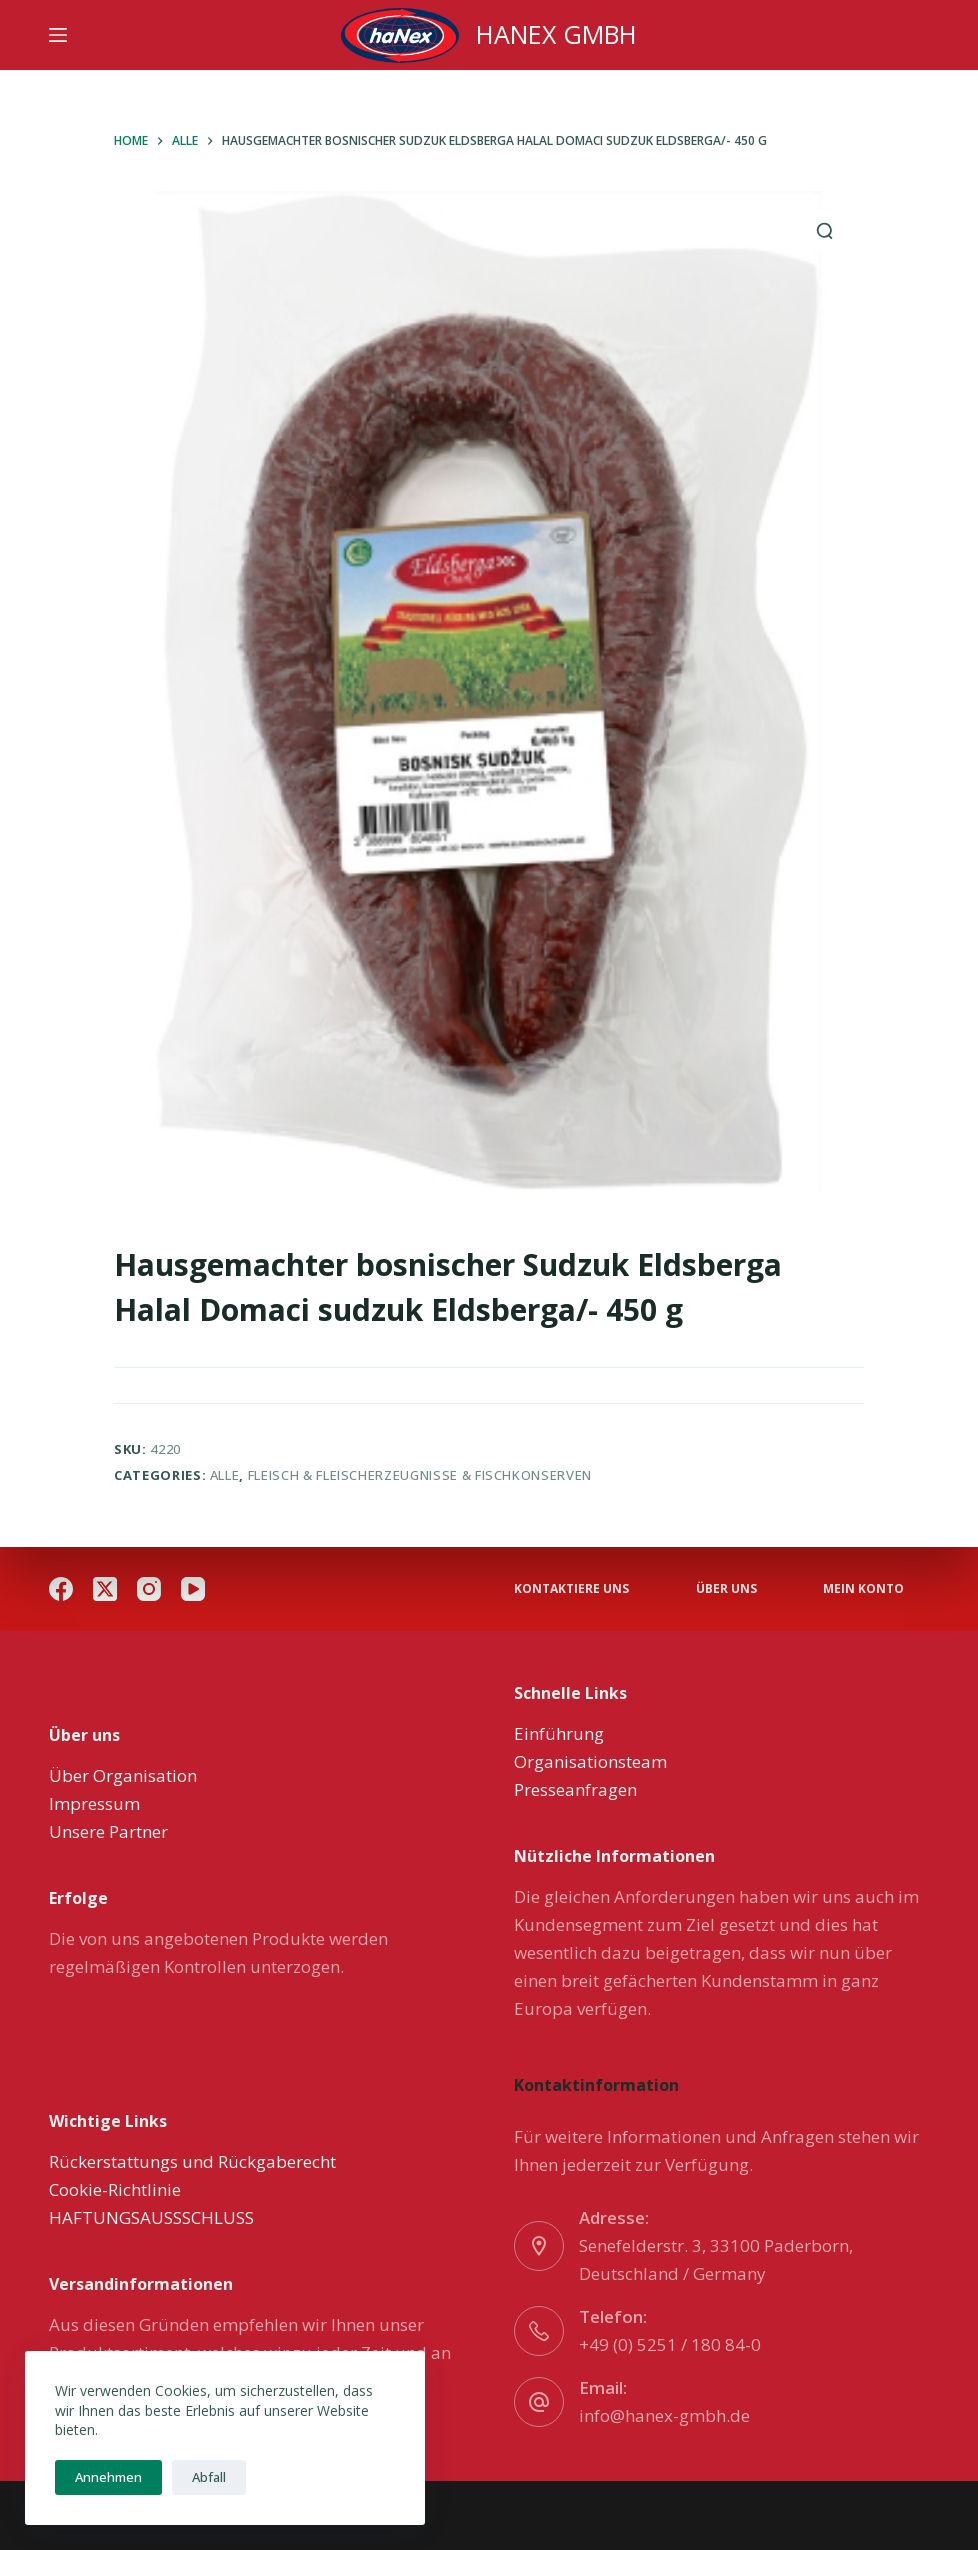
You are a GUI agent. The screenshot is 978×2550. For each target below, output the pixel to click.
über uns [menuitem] (726, 1589)
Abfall (209, 2477)
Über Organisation (123, 1775)
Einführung (559, 1733)
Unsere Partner (108, 1831)
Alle (225, 1475)
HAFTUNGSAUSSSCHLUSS (151, 2217)
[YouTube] (193, 1589)
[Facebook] (61, 1589)
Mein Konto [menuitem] (863, 1589)
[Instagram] (149, 1589)
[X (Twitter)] (105, 1589)
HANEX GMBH (556, 34)
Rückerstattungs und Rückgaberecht (192, 2161)
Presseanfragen (575, 1789)
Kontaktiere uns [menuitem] (571, 1589)
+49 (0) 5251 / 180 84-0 (670, 2344)
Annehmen (108, 2477)
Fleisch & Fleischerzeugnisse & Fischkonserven (420, 1475)
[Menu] (58, 35)
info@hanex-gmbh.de (664, 2415)
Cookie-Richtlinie (115, 2189)
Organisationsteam (590, 1761)
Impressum (94, 1803)
